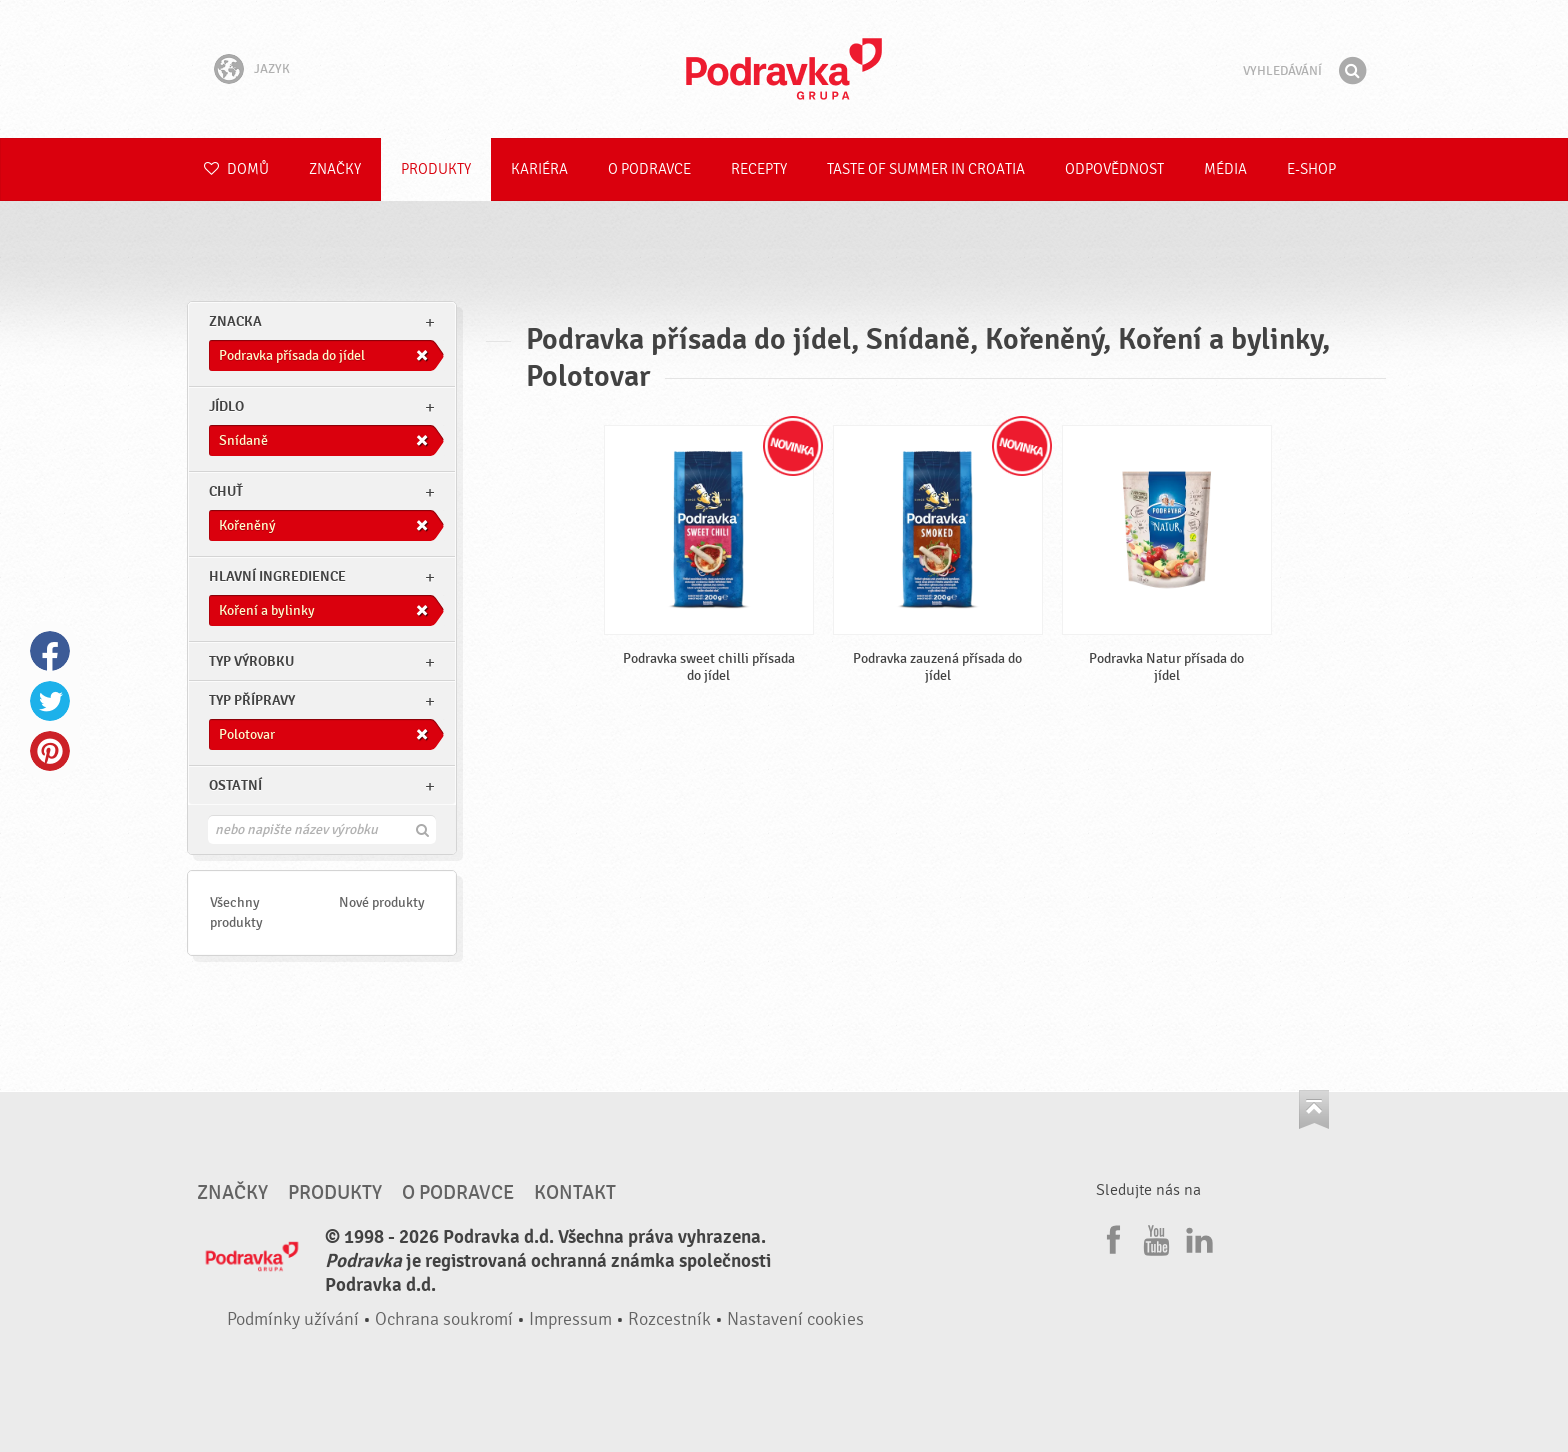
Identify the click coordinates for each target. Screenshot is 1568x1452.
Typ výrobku (251, 661)
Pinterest (50, 751)
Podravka (784, 69)
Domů (236, 169)
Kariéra (539, 169)
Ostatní (235, 785)
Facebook (50, 651)
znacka (235, 321)
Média (1225, 169)
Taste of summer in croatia (926, 169)
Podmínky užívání (293, 1319)
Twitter (50, 701)
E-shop (1311, 169)
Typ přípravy (252, 700)
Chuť (226, 491)
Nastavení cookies (795, 1319)
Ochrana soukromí (444, 1319)
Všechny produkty (236, 912)
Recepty (759, 169)
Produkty (436, 169)
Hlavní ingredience (277, 576)
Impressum (570, 1319)
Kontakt (575, 1193)
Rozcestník (669, 1319)
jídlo (226, 406)
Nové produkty (382, 902)
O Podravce (649, 169)
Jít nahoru (1314, 1109)
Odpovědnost (1114, 169)
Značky (335, 169)
